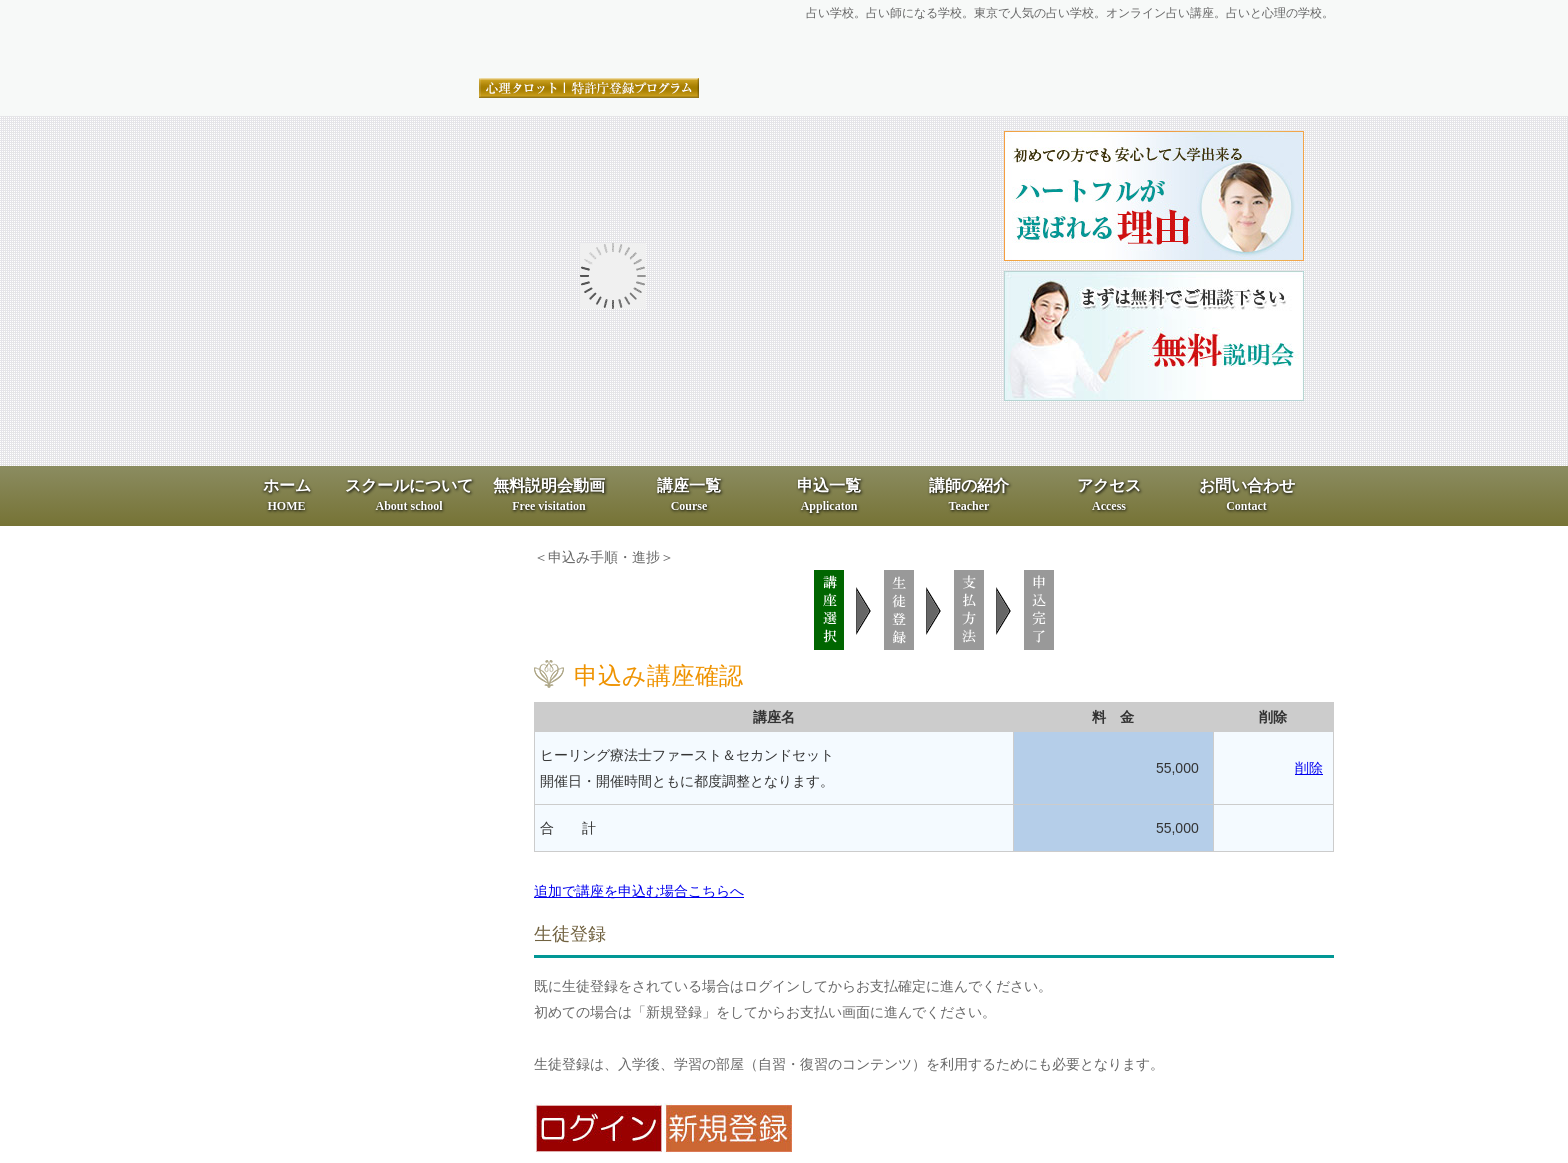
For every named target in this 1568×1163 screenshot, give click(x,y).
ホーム (287, 495)
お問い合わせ (1247, 495)
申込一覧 (829, 495)
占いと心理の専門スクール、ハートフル (469, 41)
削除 (1309, 768)
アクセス (1109, 495)
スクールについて (409, 495)
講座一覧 (689, 495)
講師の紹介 (969, 495)
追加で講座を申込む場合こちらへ (639, 891)
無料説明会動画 (549, 495)
